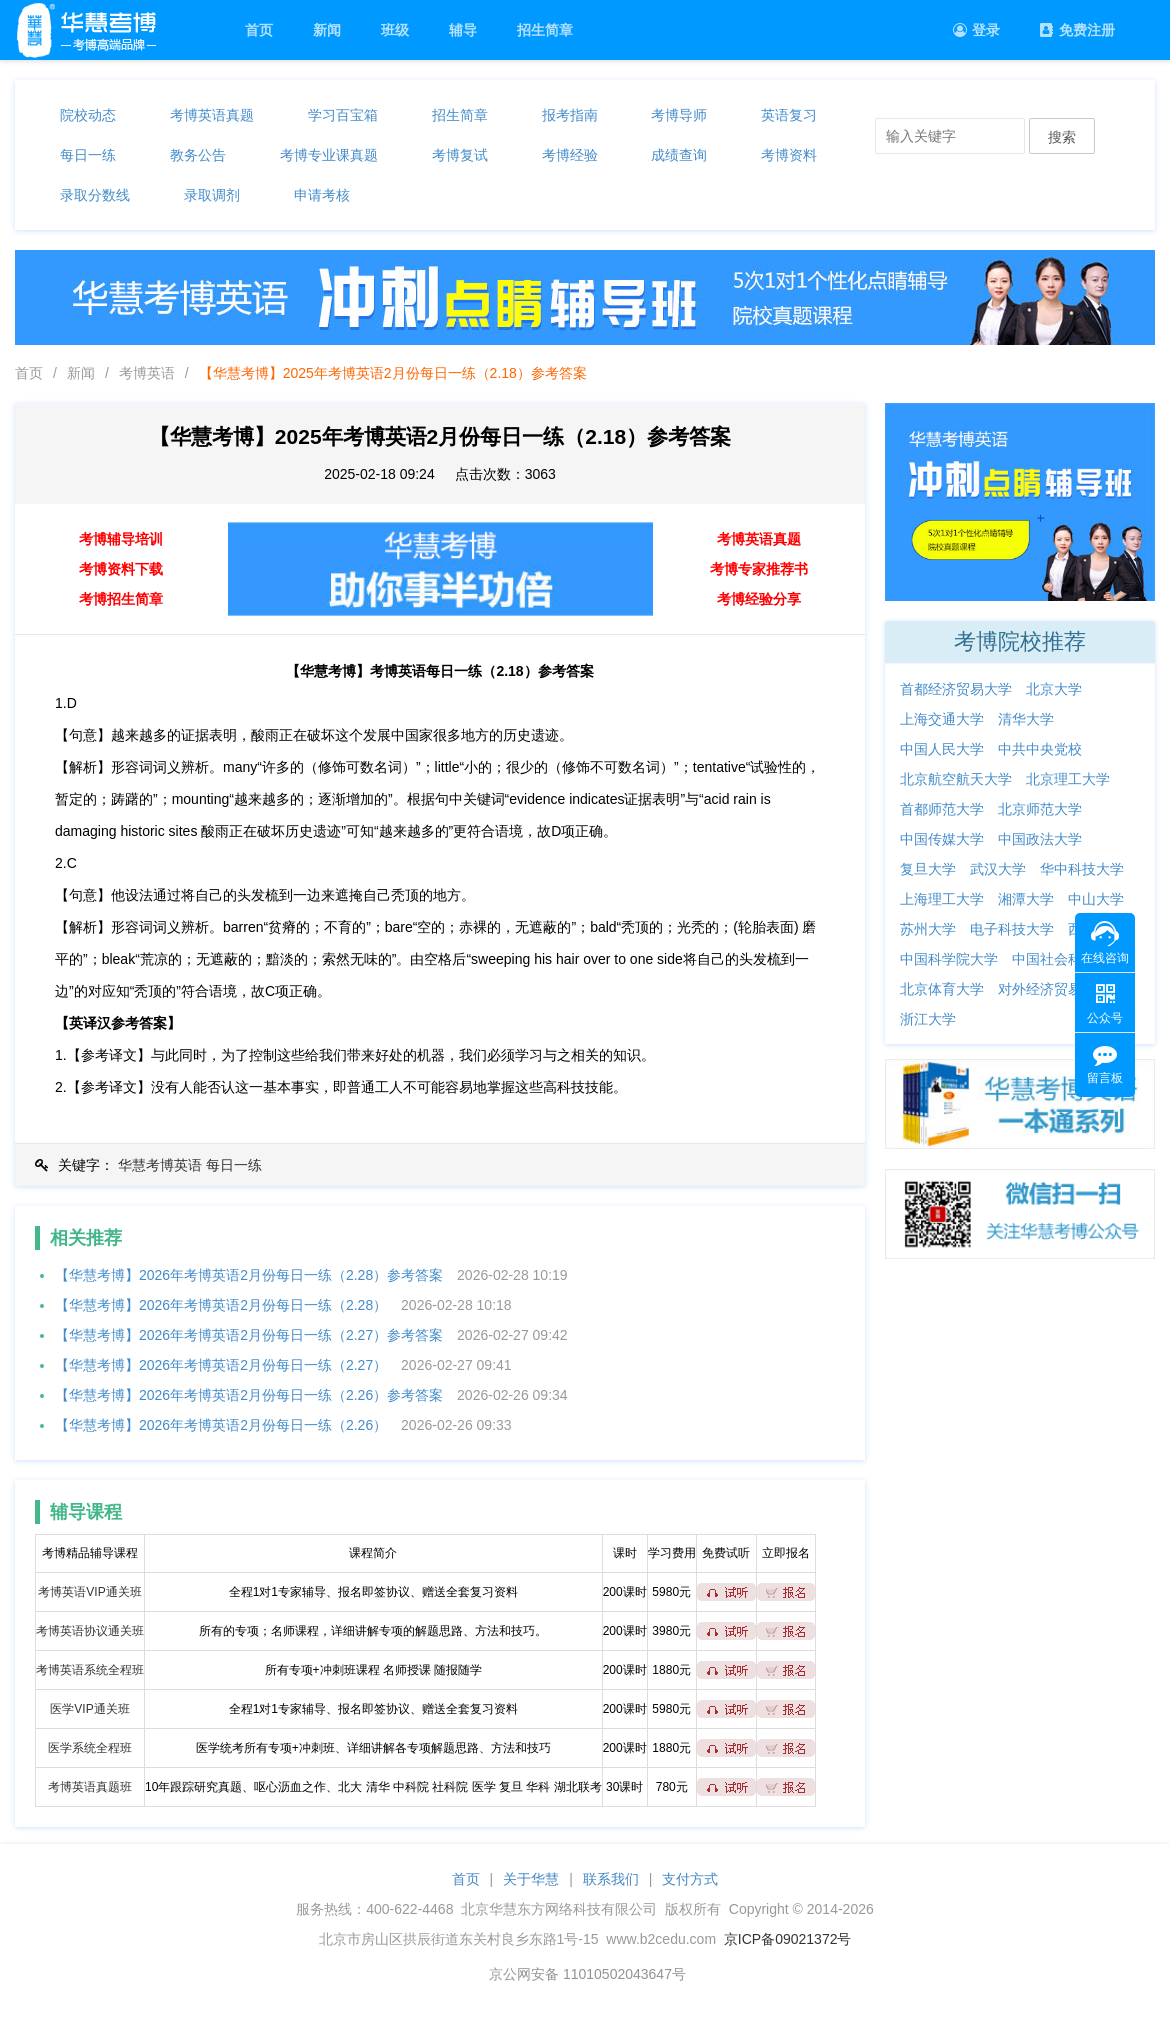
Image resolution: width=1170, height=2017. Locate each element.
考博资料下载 (121, 569)
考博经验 (570, 155)
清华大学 (1026, 719)
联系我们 (611, 1879)
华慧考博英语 (160, 1165)
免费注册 (1077, 30)
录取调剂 (212, 195)
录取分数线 (95, 195)
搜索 (1062, 137)
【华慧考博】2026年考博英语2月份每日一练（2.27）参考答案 (249, 1335)
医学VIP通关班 (89, 1709)
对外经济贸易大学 (1054, 989)
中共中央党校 (1040, 749)
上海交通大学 (942, 719)
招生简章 (545, 30)
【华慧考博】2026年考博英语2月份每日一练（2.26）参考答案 (249, 1395)
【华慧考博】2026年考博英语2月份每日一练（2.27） (221, 1365)
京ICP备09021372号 (788, 1939)
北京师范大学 (1040, 809)
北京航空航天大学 (956, 779)
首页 (259, 30)
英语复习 (789, 115)
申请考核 (322, 195)
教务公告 (198, 155)
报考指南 (570, 115)
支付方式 (690, 1879)
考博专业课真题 (329, 155)
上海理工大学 (942, 899)
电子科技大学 (1012, 929)
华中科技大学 (1082, 869)
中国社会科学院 (1061, 959)
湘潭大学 (1026, 899)
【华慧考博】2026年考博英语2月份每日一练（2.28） (221, 1305)
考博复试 (460, 155)
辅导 (463, 30)
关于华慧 (531, 1879)
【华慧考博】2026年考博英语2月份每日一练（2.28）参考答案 (249, 1275)
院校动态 (88, 115)
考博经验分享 (759, 599)
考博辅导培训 (121, 539)
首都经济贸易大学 (956, 689)
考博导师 (679, 115)
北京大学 (1054, 689)
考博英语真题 (212, 115)
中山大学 (1096, 899)
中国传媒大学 (942, 839)
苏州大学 (928, 929)
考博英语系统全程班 (90, 1670)
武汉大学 (998, 869)
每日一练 (88, 155)
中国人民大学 (942, 749)
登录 (976, 30)
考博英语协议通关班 (90, 1631)
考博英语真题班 (90, 1787)
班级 (395, 30)
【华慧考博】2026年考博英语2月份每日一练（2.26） (221, 1425)
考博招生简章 (121, 599)
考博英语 (147, 373)
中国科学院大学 (949, 959)
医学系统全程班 (90, 1748)
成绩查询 (679, 155)
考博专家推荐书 (759, 569)
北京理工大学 (1068, 779)
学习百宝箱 (343, 115)
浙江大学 (928, 1019)
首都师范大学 (942, 809)
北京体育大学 (942, 989)
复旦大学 (928, 869)
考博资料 (789, 155)
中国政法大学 (1040, 839)
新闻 (327, 30)
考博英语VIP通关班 (89, 1592)
